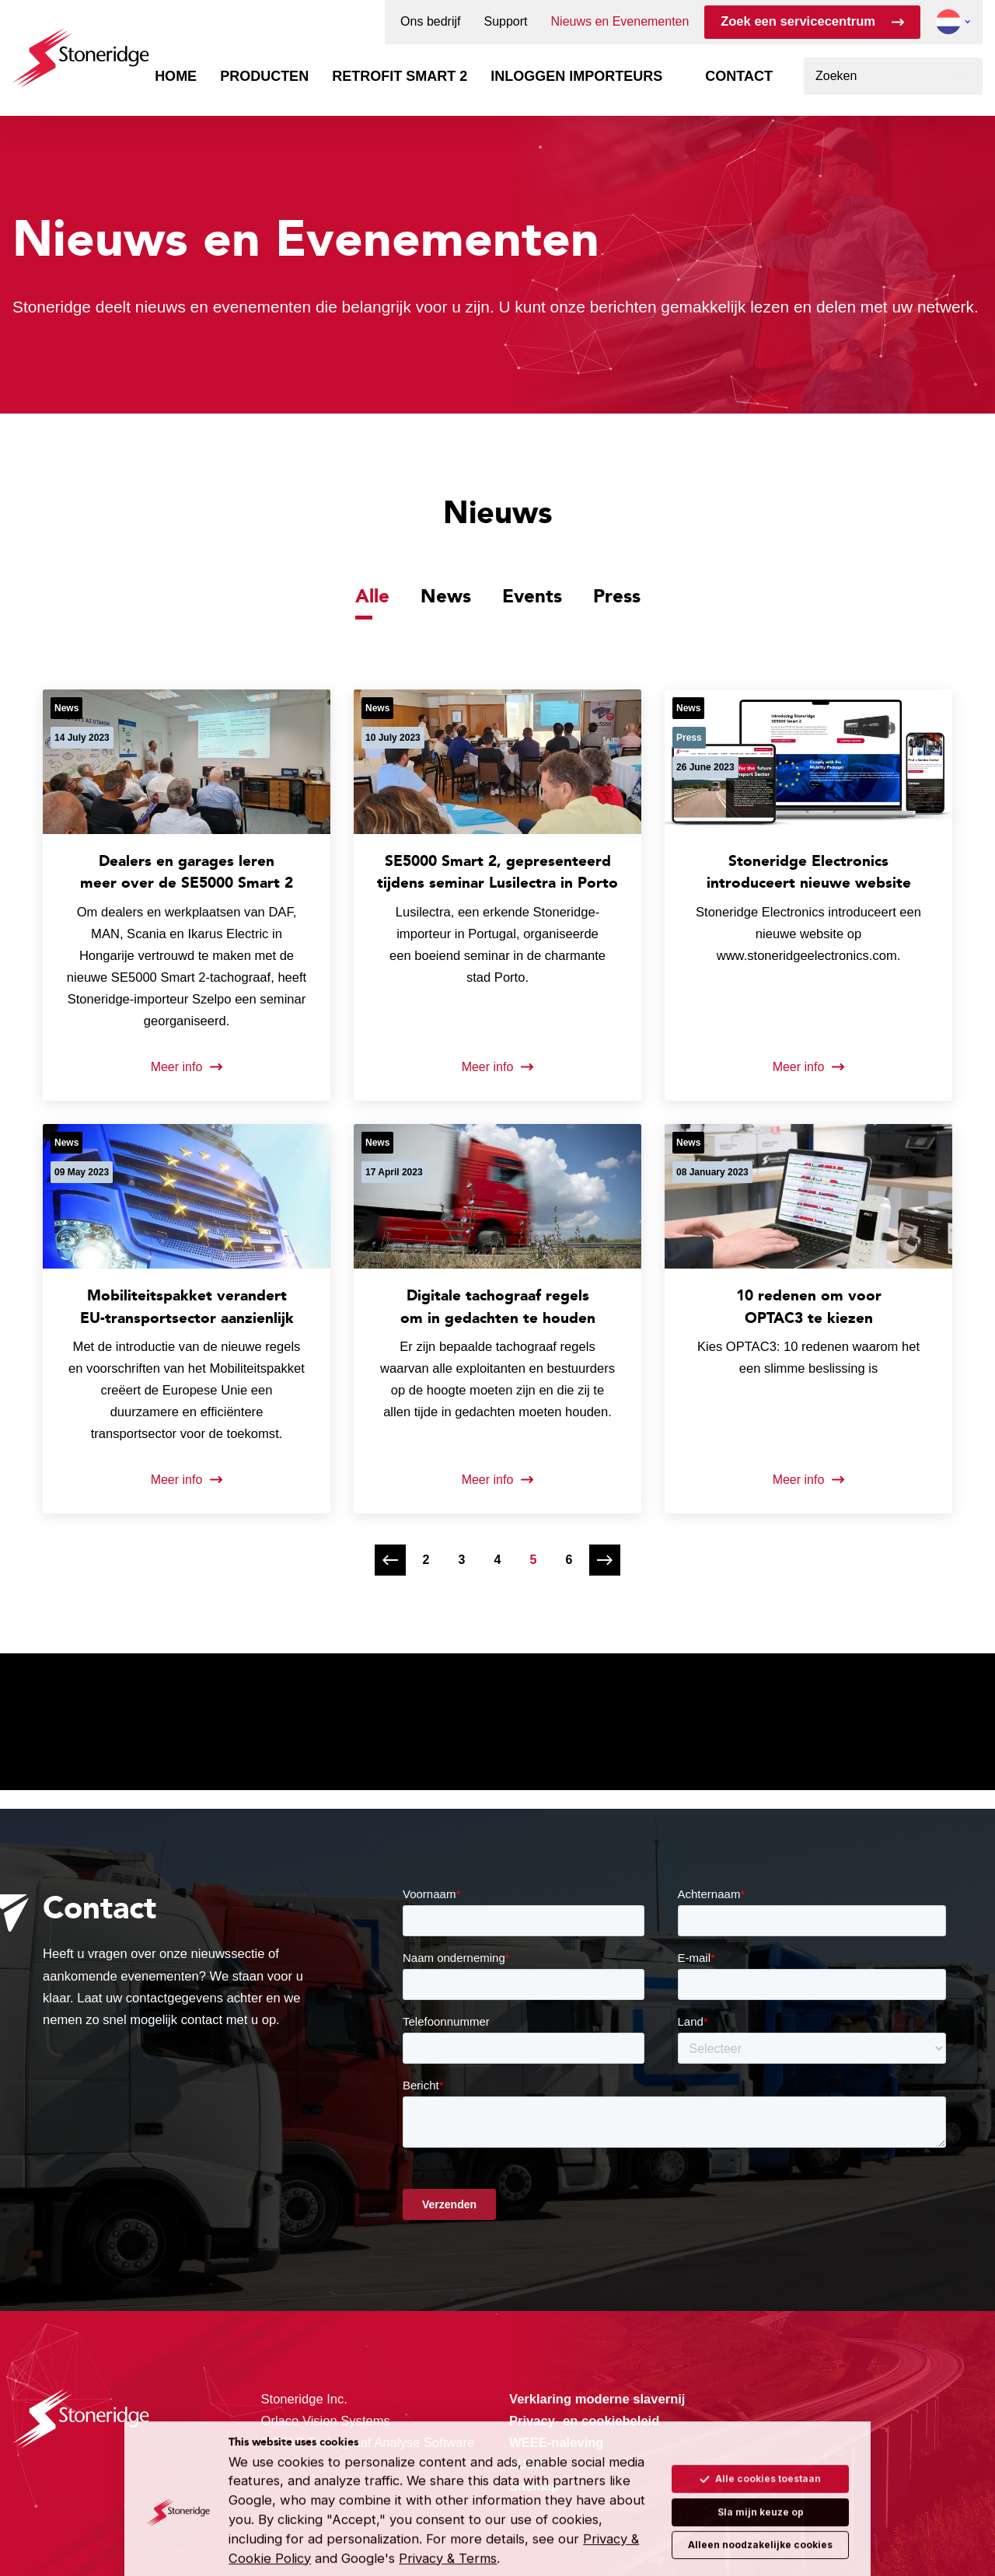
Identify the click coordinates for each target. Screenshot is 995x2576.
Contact (739, 76)
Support (505, 22)
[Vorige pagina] (390, 1560)
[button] (948, 21)
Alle (372, 595)
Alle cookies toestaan (760, 2452)
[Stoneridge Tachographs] (80, 50)
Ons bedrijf (430, 22)
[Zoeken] (963, 76)
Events (532, 595)
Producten (264, 76)
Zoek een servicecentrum (798, 21)
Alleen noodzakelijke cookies (760, 2518)
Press (617, 595)
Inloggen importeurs (576, 76)
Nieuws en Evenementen (620, 22)
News (446, 595)
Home (176, 76)
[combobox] (893, 76)
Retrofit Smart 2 (399, 76)
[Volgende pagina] (604, 1560)
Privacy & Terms (448, 2531)
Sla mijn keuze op (760, 2484)
